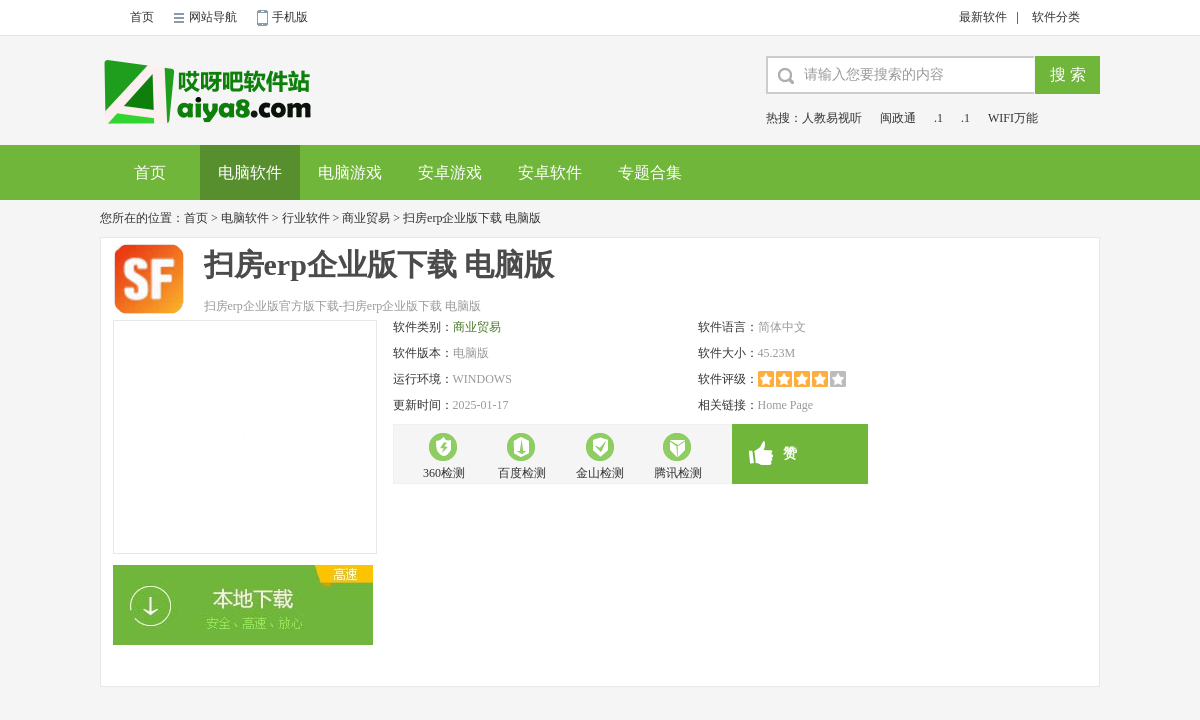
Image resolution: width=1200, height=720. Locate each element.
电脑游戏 (350, 172)
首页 (142, 17)
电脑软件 (250, 172)
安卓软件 (550, 172)
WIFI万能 (1013, 118)
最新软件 (983, 17)
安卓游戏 (450, 172)
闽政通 (898, 118)
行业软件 (306, 218)
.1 (938, 118)
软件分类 (1056, 17)
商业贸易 (366, 218)
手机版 (290, 17)
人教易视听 (832, 118)
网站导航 (213, 17)
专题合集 (650, 172)
